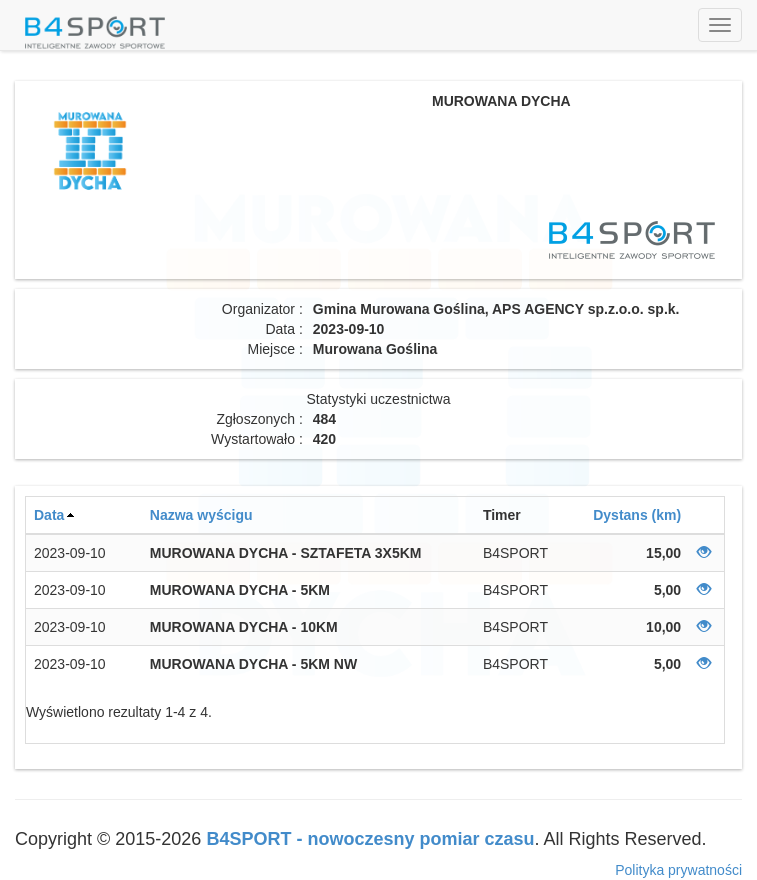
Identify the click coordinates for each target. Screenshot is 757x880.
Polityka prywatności (678, 870)
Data (49, 515)
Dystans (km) (637, 515)
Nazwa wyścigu (201, 515)
